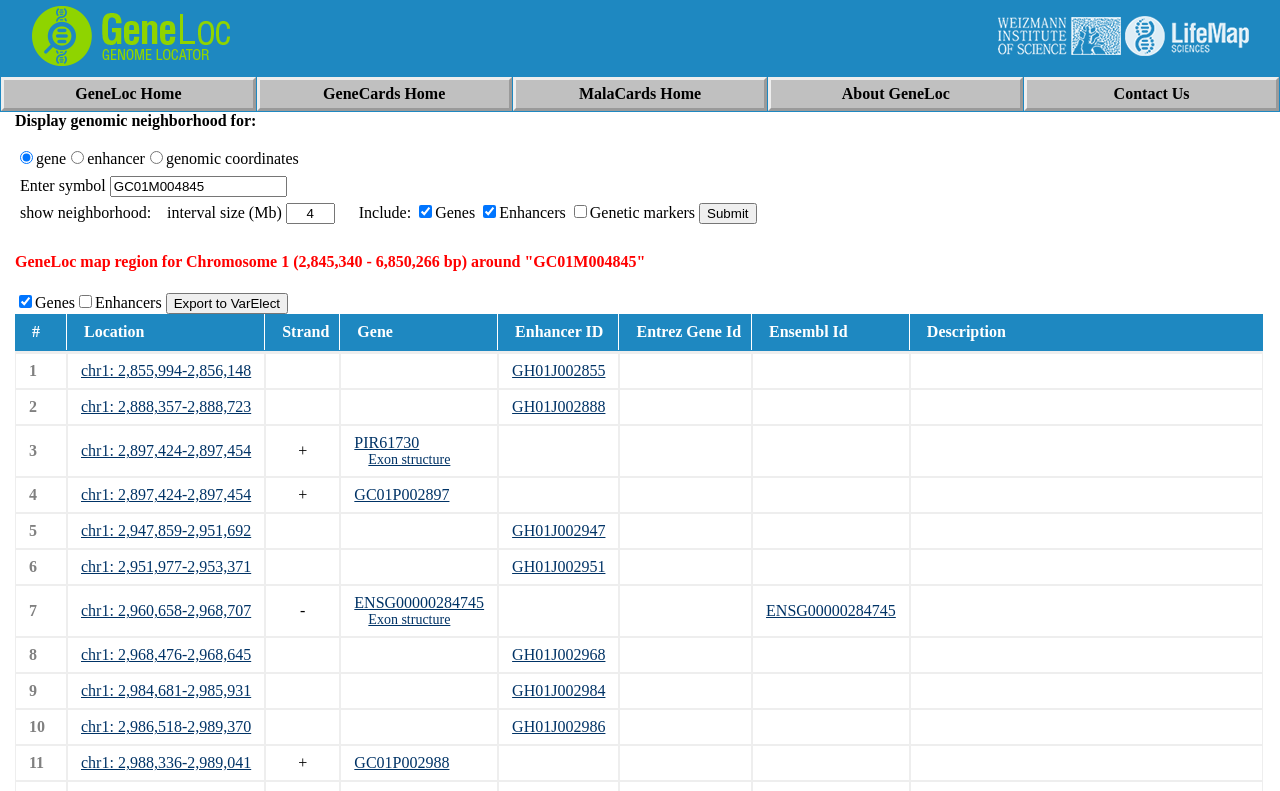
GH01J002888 (558, 406)
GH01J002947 (558, 530)
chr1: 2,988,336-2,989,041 (166, 762)
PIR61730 (386, 442)
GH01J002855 (558, 370)
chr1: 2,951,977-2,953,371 (166, 566)
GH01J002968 (558, 654)
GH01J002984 (558, 690)
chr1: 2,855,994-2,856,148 (166, 370)
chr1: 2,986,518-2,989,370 (166, 726)
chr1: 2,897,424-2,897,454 (166, 450)
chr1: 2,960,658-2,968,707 (166, 610)
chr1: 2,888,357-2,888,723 (166, 406)
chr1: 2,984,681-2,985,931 (166, 690)
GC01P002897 (401, 494)
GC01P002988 (401, 762)
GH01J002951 (558, 566)
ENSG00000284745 (419, 602)
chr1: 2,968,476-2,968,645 (166, 654)
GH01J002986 (558, 726)
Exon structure (409, 459)
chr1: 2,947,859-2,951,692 (166, 530)
